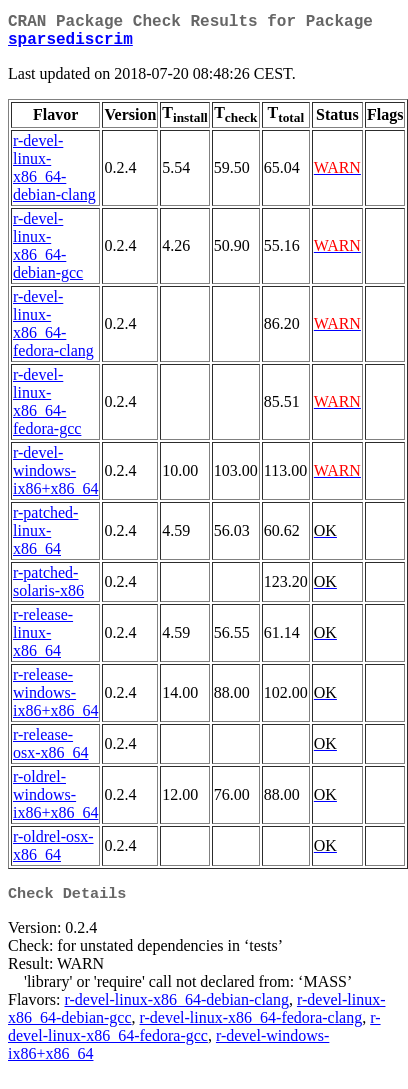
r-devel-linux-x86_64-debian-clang (54, 175)
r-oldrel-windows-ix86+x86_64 (55, 802)
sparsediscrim (70, 46)
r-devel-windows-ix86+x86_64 (55, 478)
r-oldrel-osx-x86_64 (53, 853)
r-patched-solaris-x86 (48, 589)
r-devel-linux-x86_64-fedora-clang (53, 331)
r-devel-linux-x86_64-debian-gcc (48, 253)
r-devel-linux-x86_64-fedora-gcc (47, 409)
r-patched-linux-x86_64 (45, 538)
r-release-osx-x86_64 (51, 751)
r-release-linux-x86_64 (43, 640)
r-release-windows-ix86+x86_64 (55, 700)
